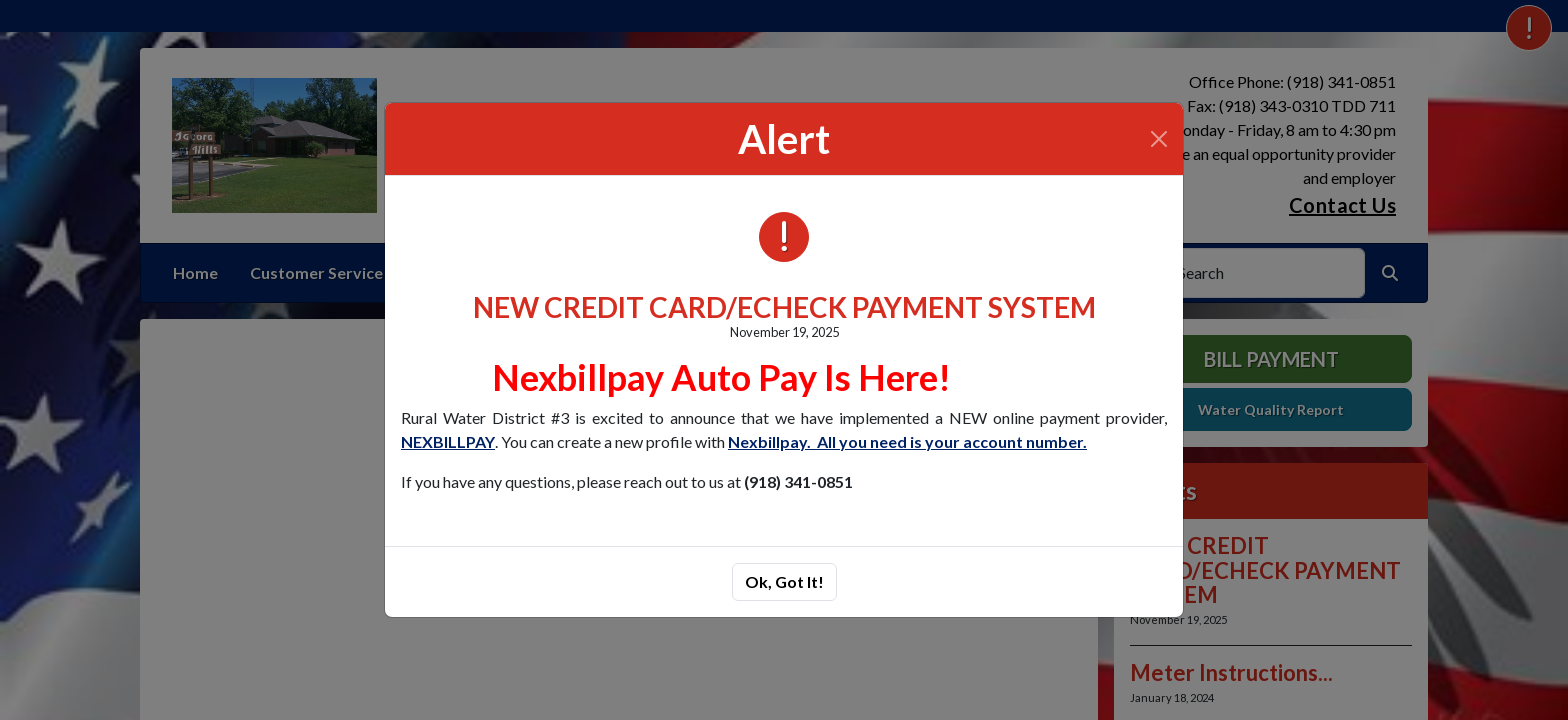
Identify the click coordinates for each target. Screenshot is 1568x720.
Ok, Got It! (784, 581)
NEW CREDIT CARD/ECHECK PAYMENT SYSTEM (784, 307)
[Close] (1159, 139)
